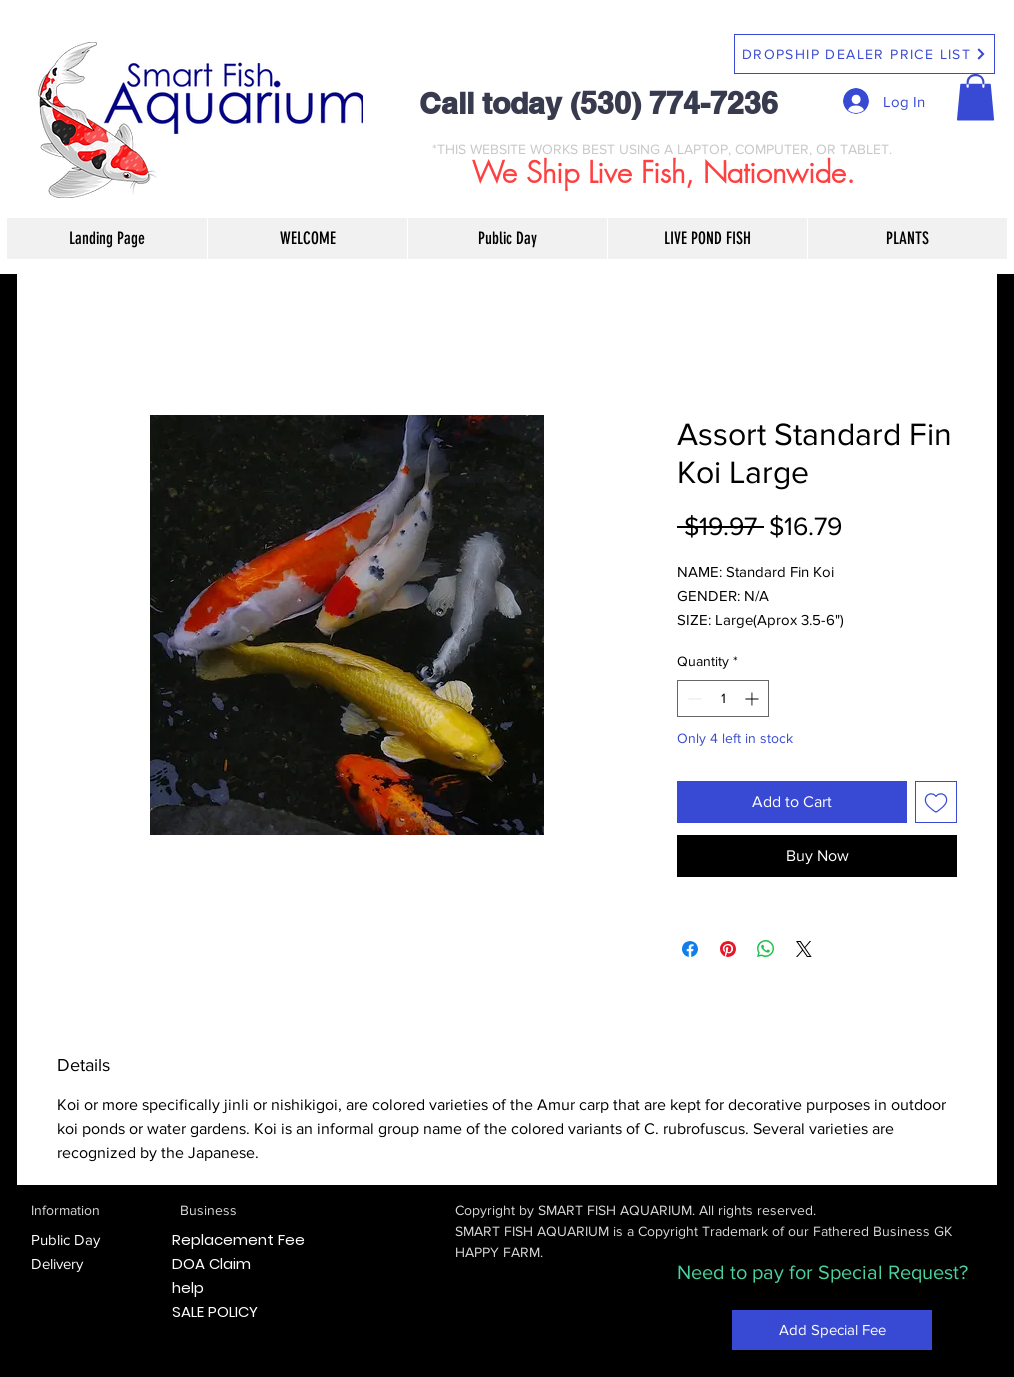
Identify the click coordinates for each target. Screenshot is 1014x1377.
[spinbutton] (723, 698)
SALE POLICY (215, 1311)
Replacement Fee (238, 1239)
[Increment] (753, 698)
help (188, 1287)
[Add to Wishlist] (936, 802)
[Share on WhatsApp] (766, 949)
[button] (975, 97)
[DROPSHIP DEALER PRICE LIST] (864, 54)
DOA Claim (211, 1263)
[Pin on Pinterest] (728, 949)
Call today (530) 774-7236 (598, 103)
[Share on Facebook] (690, 949)
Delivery (57, 1263)
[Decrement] (692, 698)
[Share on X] (804, 949)
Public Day (65, 1239)
